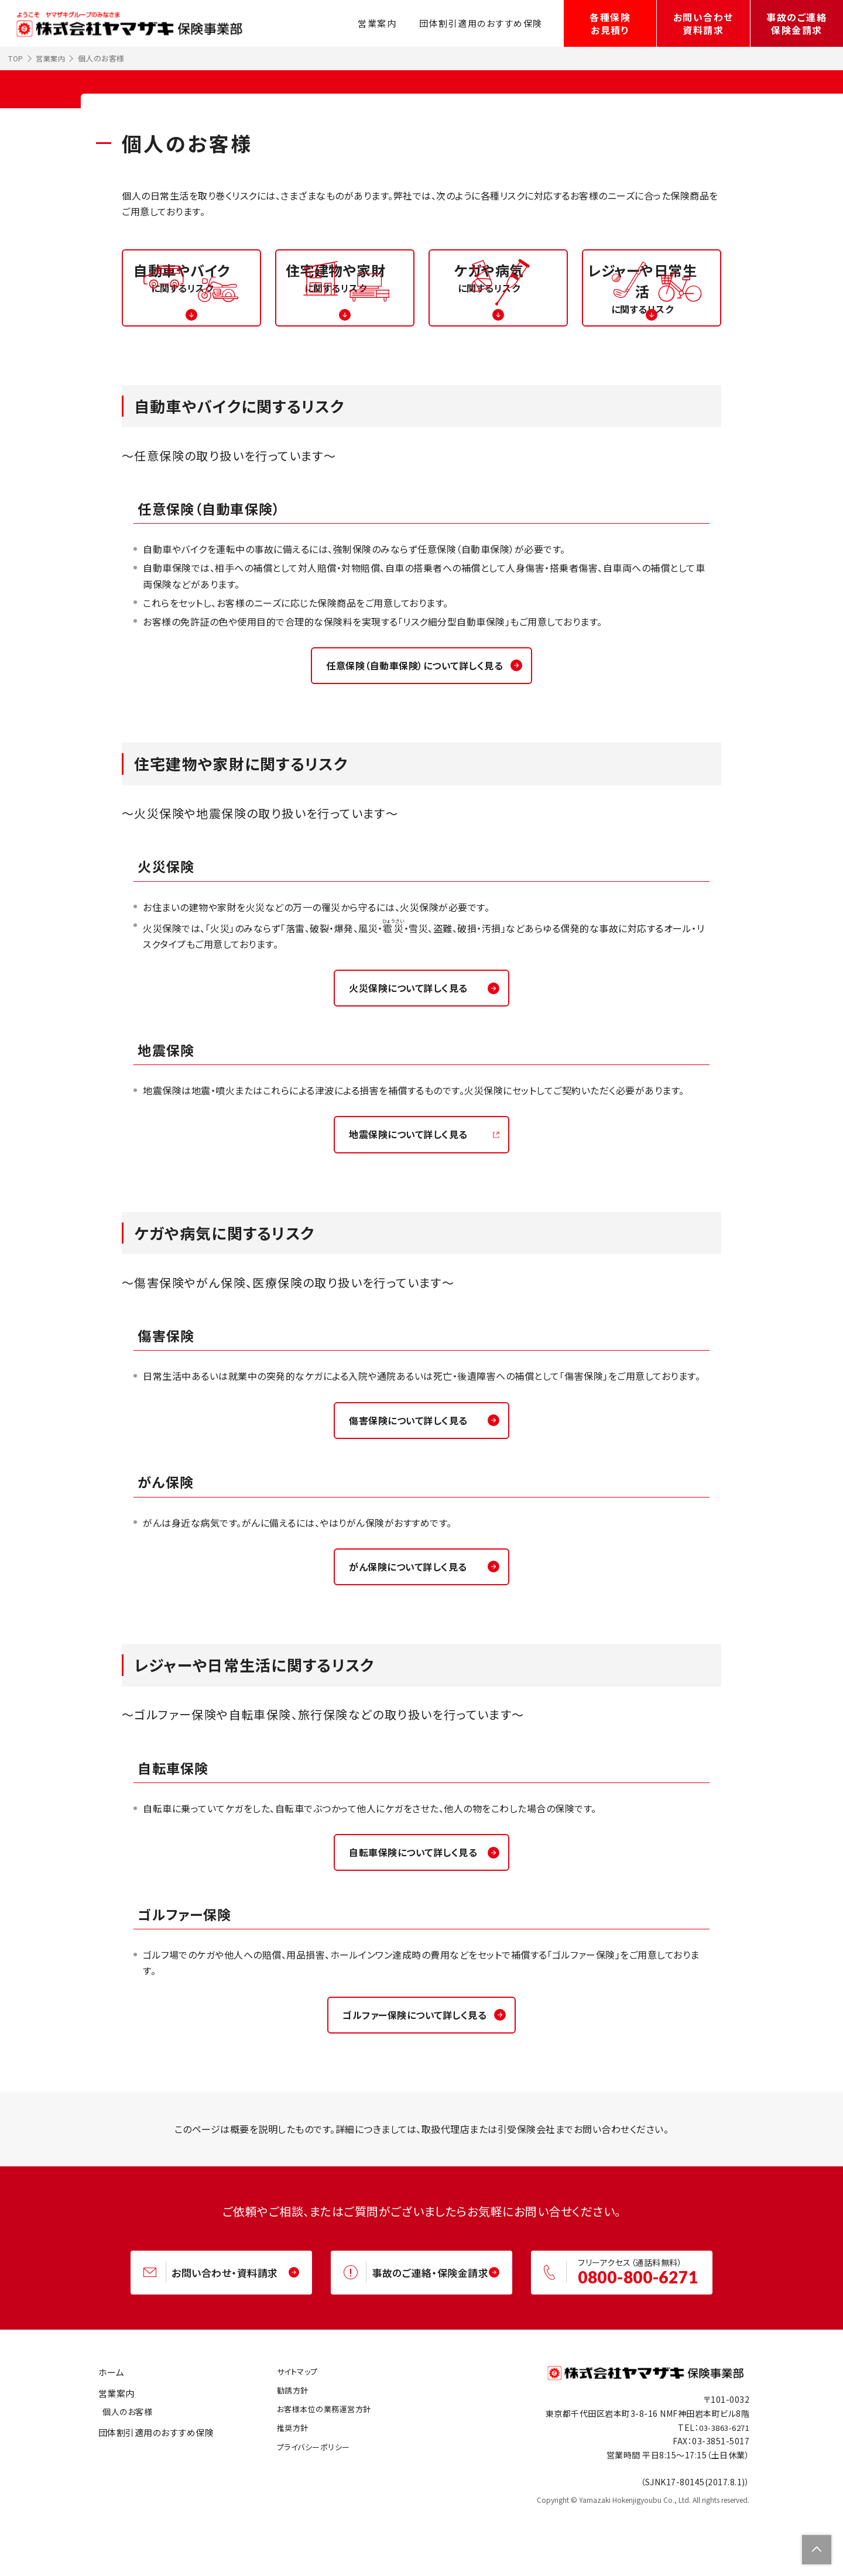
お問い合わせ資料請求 (703, 23)
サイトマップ (290, 2436)
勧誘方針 (285, 2455)
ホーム (107, 2437)
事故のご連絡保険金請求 (796, 23)
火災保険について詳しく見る (413, 1038)
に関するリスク (191, 327)
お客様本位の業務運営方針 (318, 2473)
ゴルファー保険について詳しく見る (414, 2075)
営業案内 (369, 23)
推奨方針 (285, 2492)
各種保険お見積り (610, 23)
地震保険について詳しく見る (413, 1186)
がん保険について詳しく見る (413, 1623)
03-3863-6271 (720, 2492)
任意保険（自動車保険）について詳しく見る (414, 713)
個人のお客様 (127, 2476)
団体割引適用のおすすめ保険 (478, 23)
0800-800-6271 (644, 2340)
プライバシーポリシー (307, 2511)
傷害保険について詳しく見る (413, 1474)
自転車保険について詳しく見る (414, 1911)
